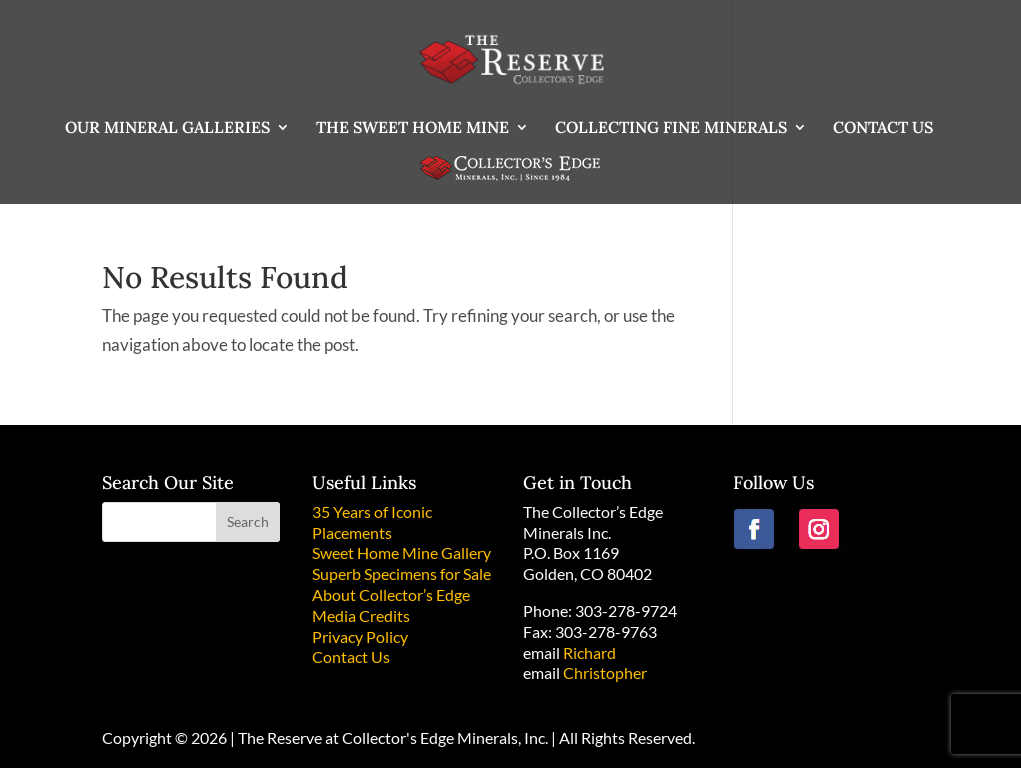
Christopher (605, 672)
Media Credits (361, 615)
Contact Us (351, 656)
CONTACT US (883, 128)
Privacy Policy (360, 636)
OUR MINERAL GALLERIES (167, 128)
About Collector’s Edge (391, 594)
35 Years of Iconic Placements (372, 522)
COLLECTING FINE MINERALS (671, 128)
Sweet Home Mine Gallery (401, 552)
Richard (589, 652)
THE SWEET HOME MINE (412, 128)
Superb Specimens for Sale (401, 573)
